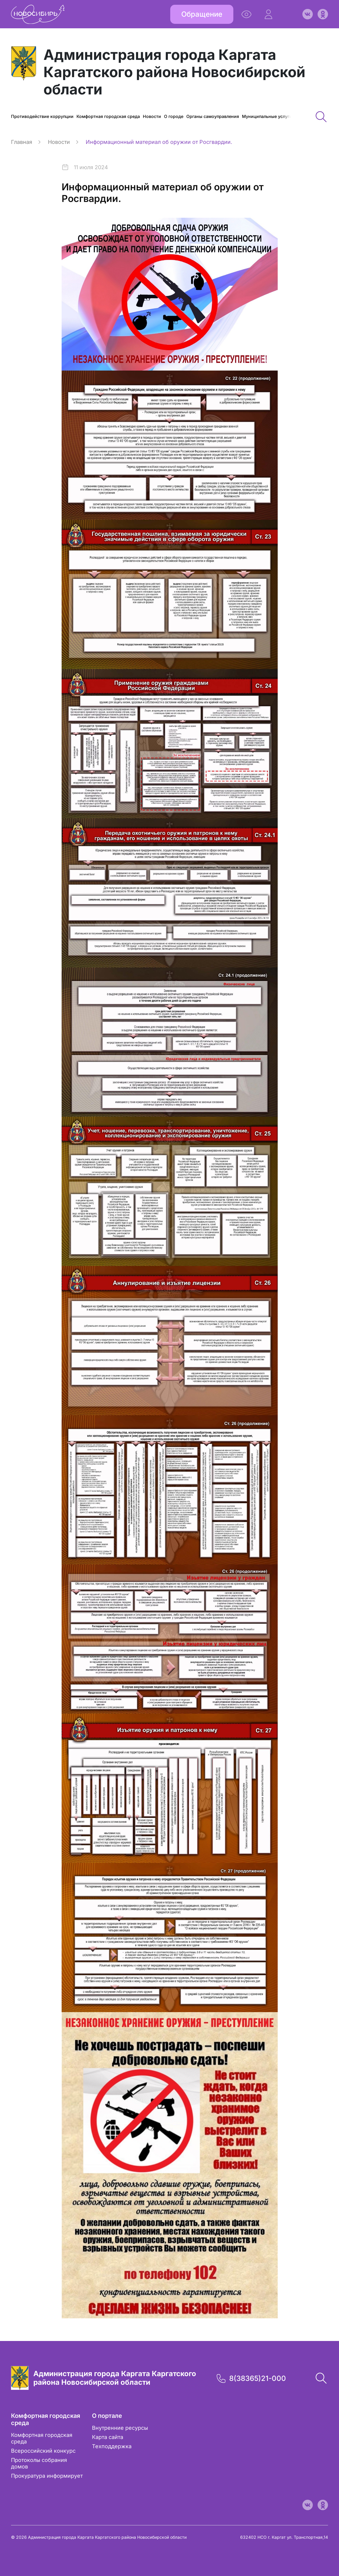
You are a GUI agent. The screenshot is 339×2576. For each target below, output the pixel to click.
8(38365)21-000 (257, 2378)
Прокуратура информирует (47, 2476)
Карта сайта (107, 2437)
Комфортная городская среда (108, 116)
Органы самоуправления (212, 116)
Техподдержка (112, 2446)
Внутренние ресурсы (120, 2428)
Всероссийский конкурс (43, 2451)
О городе (173, 116)
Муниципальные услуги (267, 116)
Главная (21, 142)
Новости (152, 116)
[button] (268, 14)
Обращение (201, 14)
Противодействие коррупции (42, 116)
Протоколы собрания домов (39, 2463)
